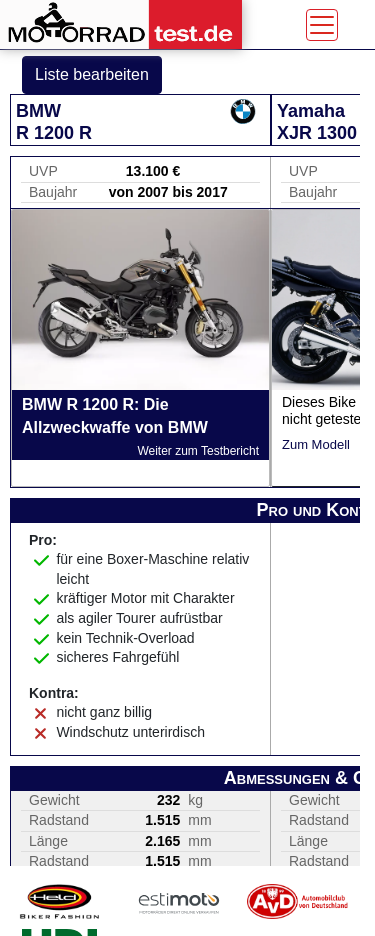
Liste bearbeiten (92, 74)
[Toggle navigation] (322, 25)
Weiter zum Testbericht (198, 451)
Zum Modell (316, 444)
